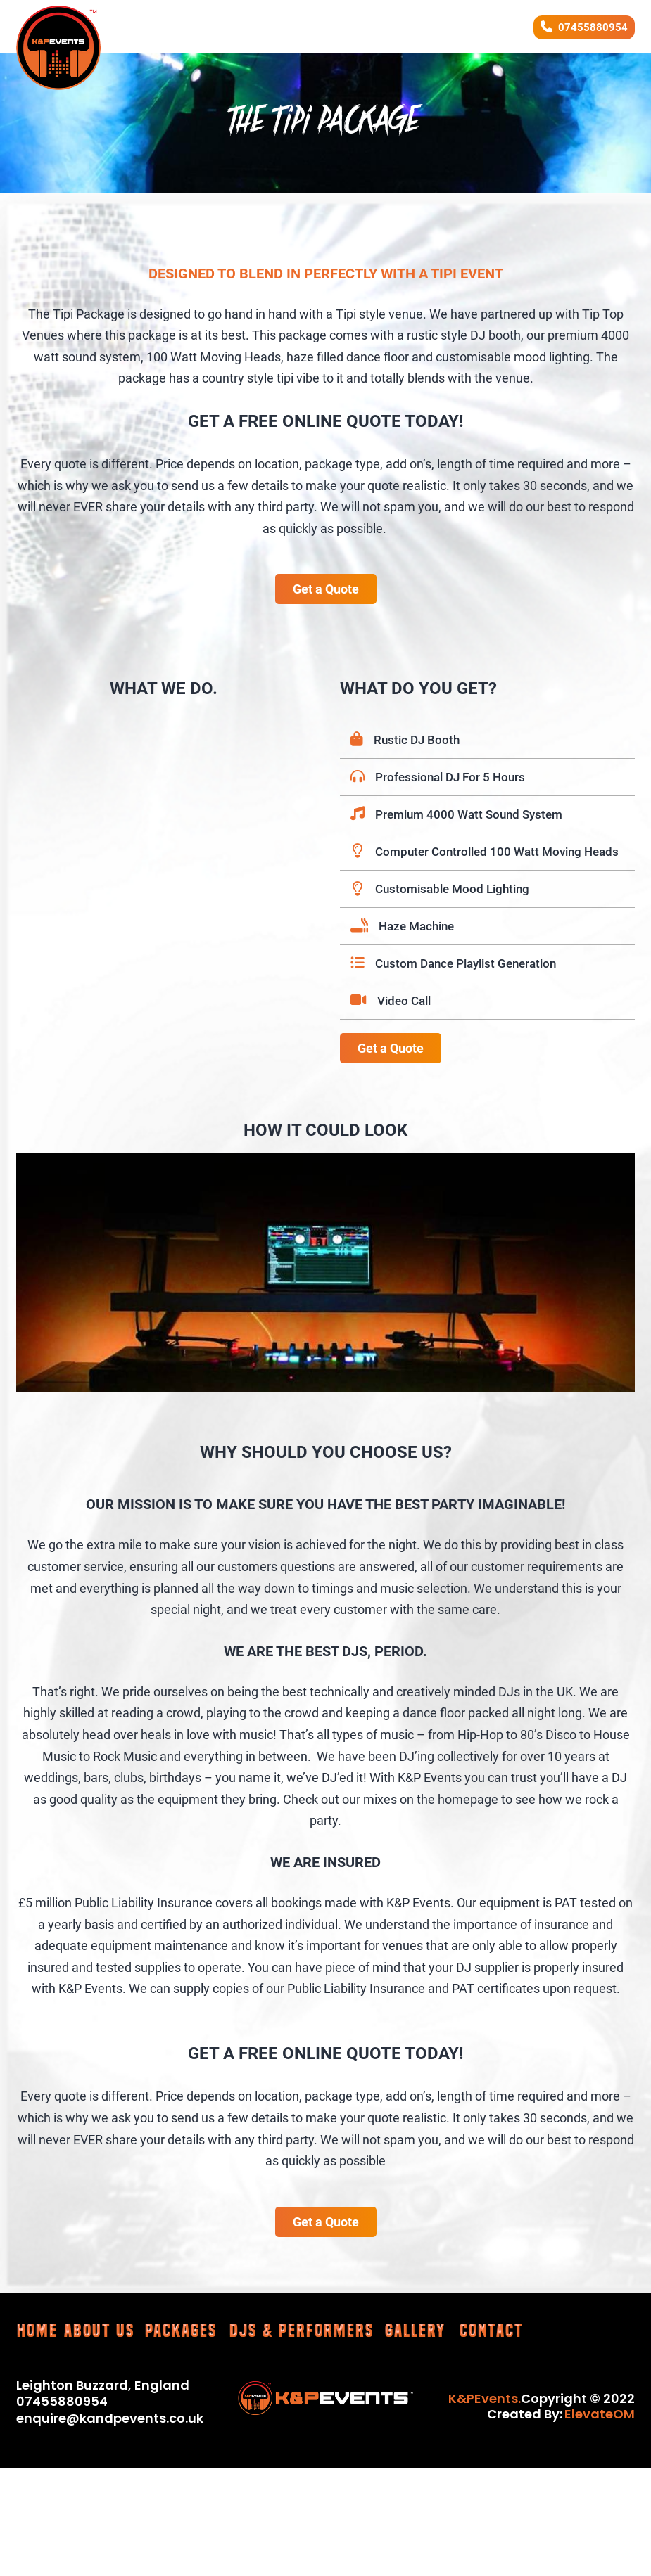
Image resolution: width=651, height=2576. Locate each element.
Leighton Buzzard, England (102, 2385)
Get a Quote (326, 589)
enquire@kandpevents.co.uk (109, 2418)
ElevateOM (599, 2414)
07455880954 (593, 27)
